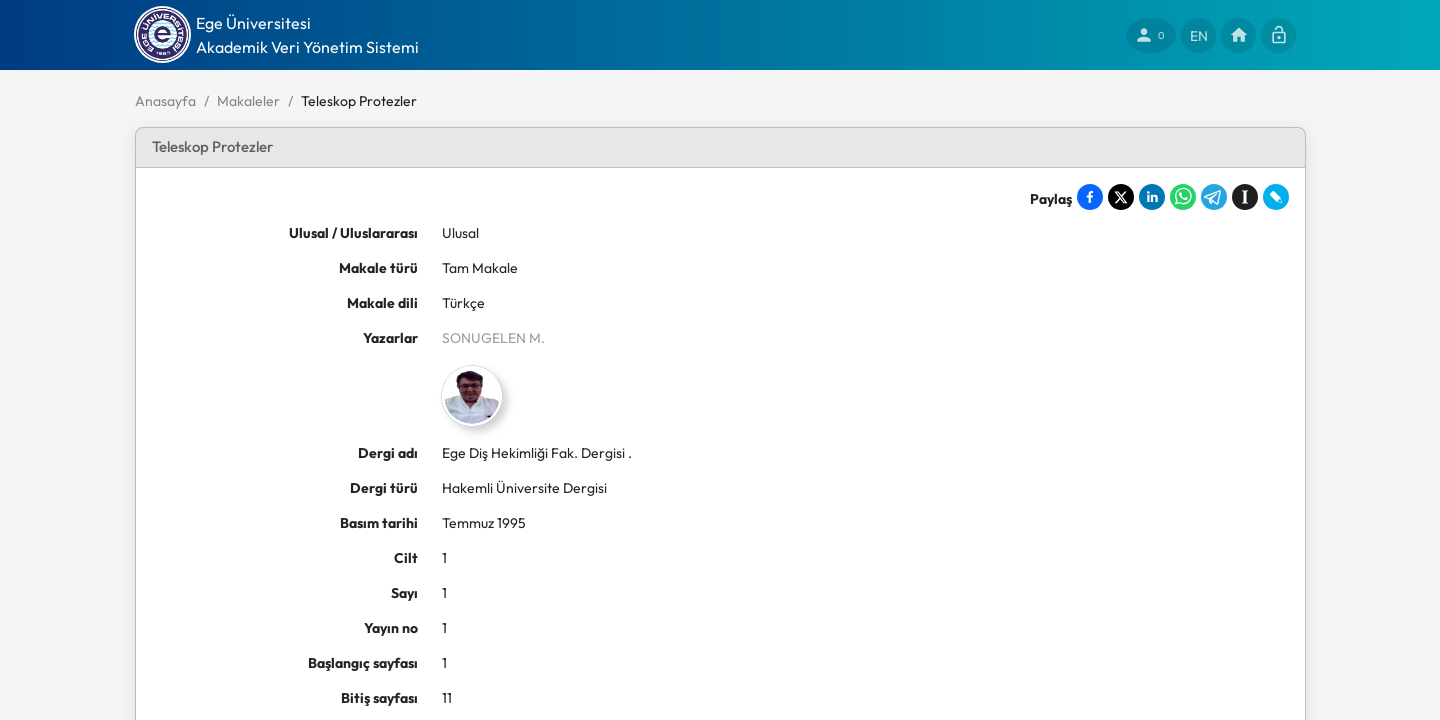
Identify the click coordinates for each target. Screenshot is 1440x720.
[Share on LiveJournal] (1276, 197)
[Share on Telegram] (1214, 197)
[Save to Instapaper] (1245, 197)
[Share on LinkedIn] (1152, 197)
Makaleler (248, 101)
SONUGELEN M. (493, 338)
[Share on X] (1121, 197)
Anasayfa (165, 101)
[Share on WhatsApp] (1183, 197)
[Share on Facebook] (1090, 197)
